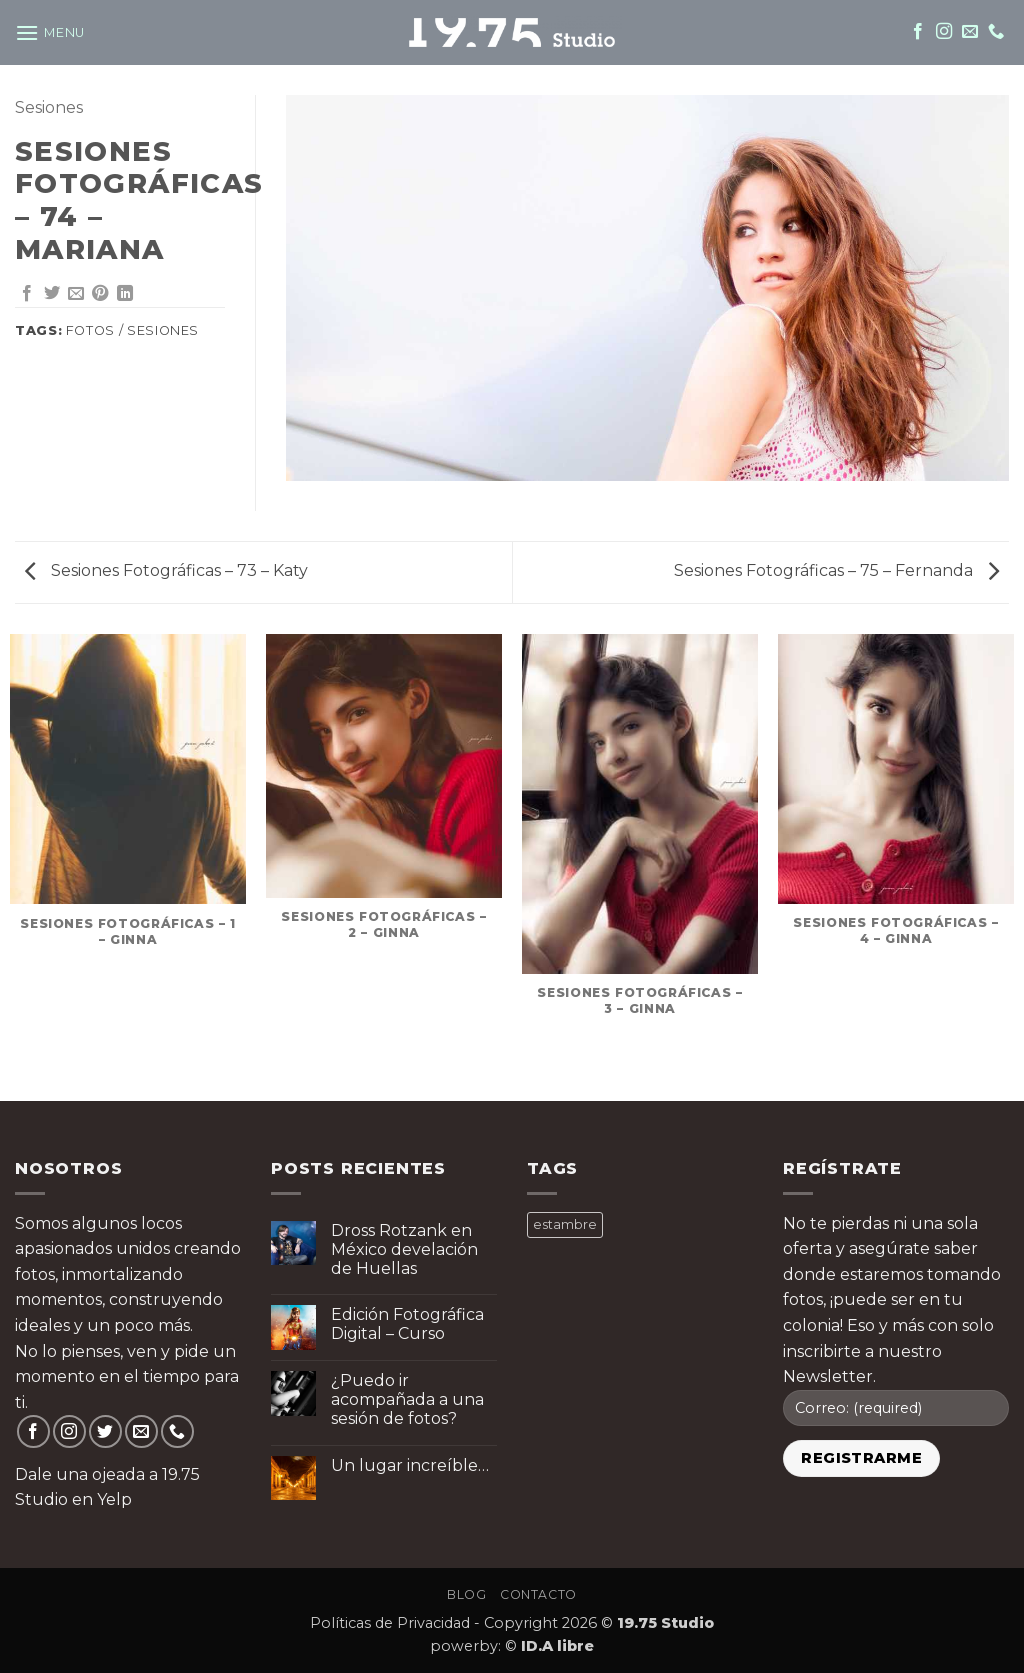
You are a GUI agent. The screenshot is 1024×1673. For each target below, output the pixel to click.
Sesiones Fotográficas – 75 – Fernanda (836, 570)
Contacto (538, 1594)
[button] (50, 32)
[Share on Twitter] (52, 294)
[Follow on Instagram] (944, 32)
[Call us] (996, 32)
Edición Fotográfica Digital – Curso (407, 1324)
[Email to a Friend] (76, 294)
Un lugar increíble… (410, 1465)
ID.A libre (557, 1646)
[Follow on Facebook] (918, 32)
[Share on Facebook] (27, 294)
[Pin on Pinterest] (100, 294)
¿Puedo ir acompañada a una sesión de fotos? (407, 1399)
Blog (466, 1594)
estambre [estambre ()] (565, 1224)
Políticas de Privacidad (390, 1623)
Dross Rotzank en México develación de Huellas (404, 1249)
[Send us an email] (970, 32)
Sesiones (49, 107)
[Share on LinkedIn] (125, 294)
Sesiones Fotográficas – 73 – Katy (166, 570)
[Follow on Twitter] (105, 1431)
